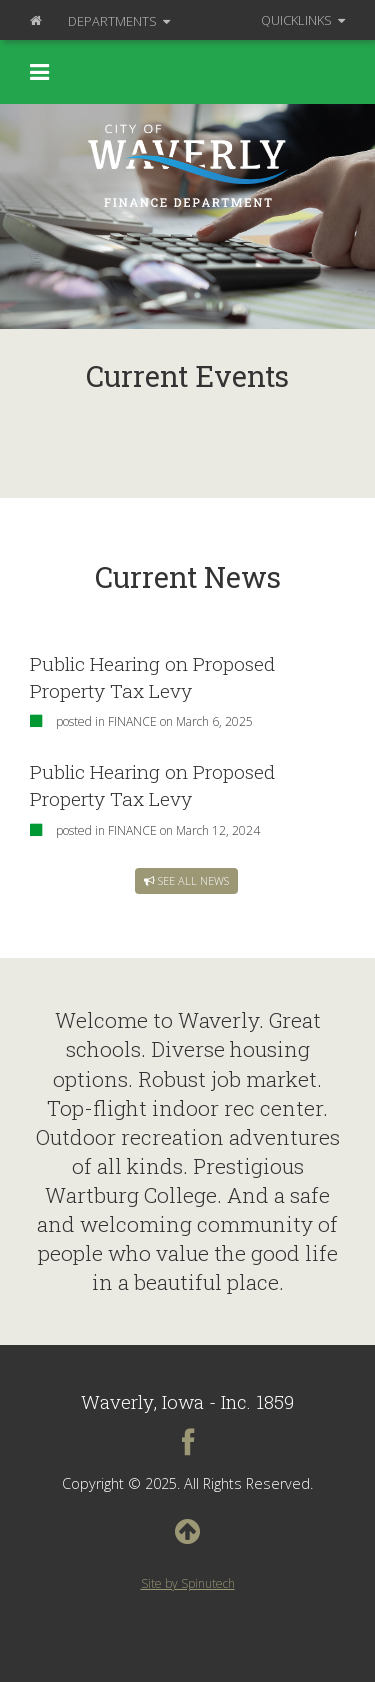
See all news (186, 880)
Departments (119, 21)
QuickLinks (303, 20)
